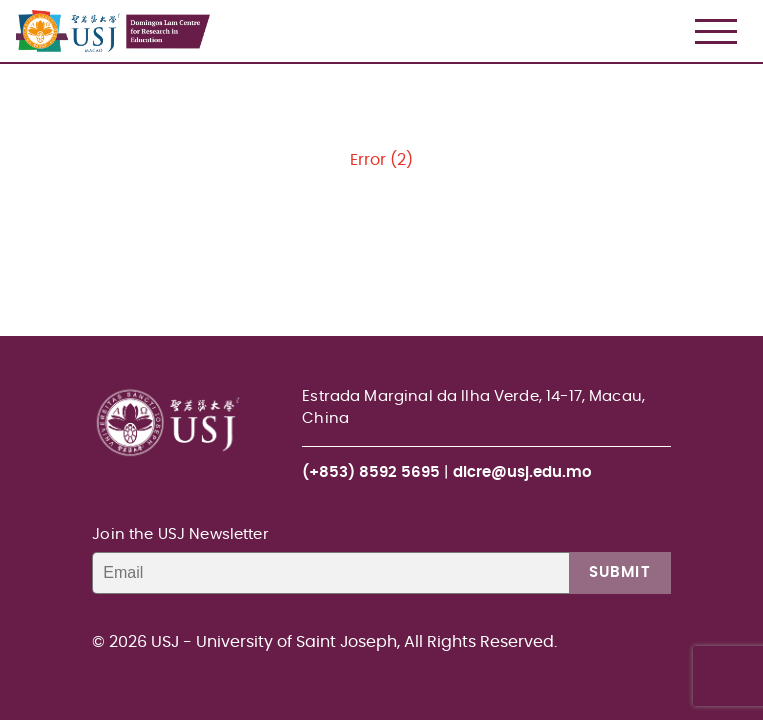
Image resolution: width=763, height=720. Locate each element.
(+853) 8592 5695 (371, 472)
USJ (17, 0)
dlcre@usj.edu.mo (522, 472)
